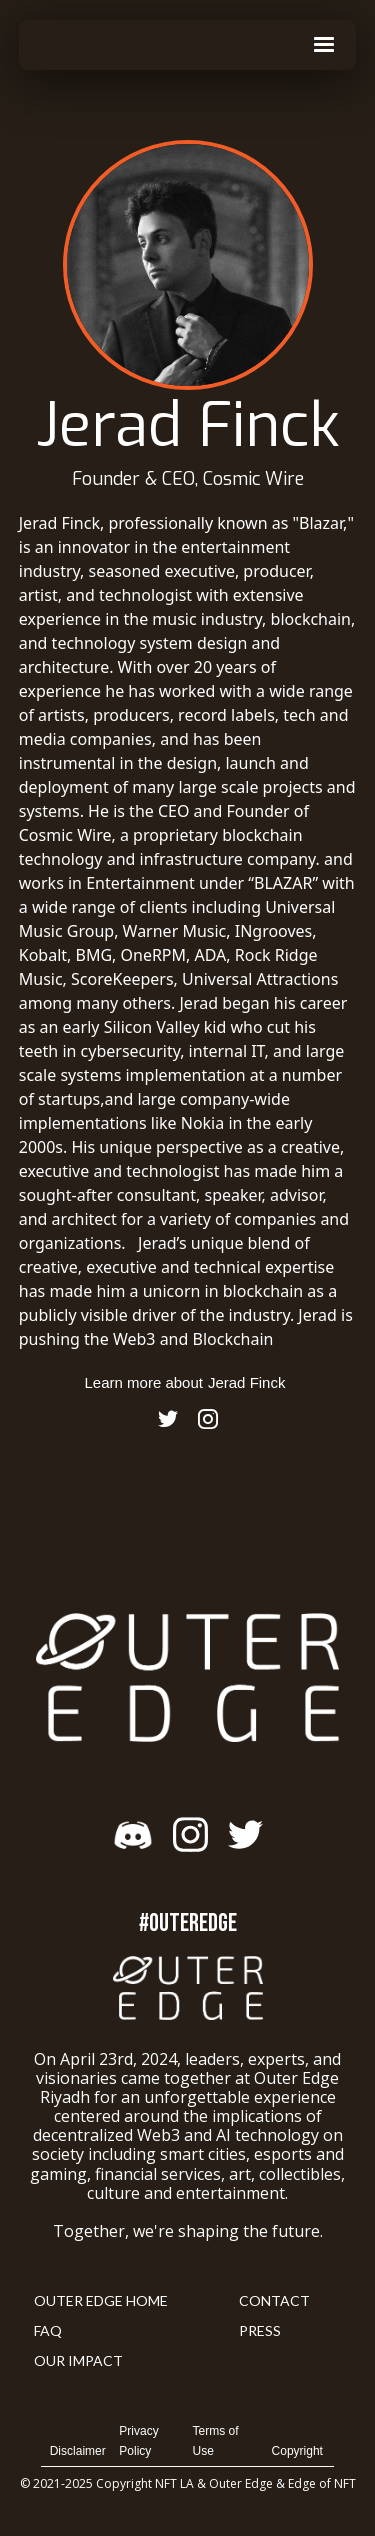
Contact (274, 2300)
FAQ (48, 2330)
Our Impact (78, 2360)
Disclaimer (78, 2451)
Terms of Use (216, 2441)
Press (260, 2330)
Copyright (297, 2451)
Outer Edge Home (101, 2300)
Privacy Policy (138, 2441)
